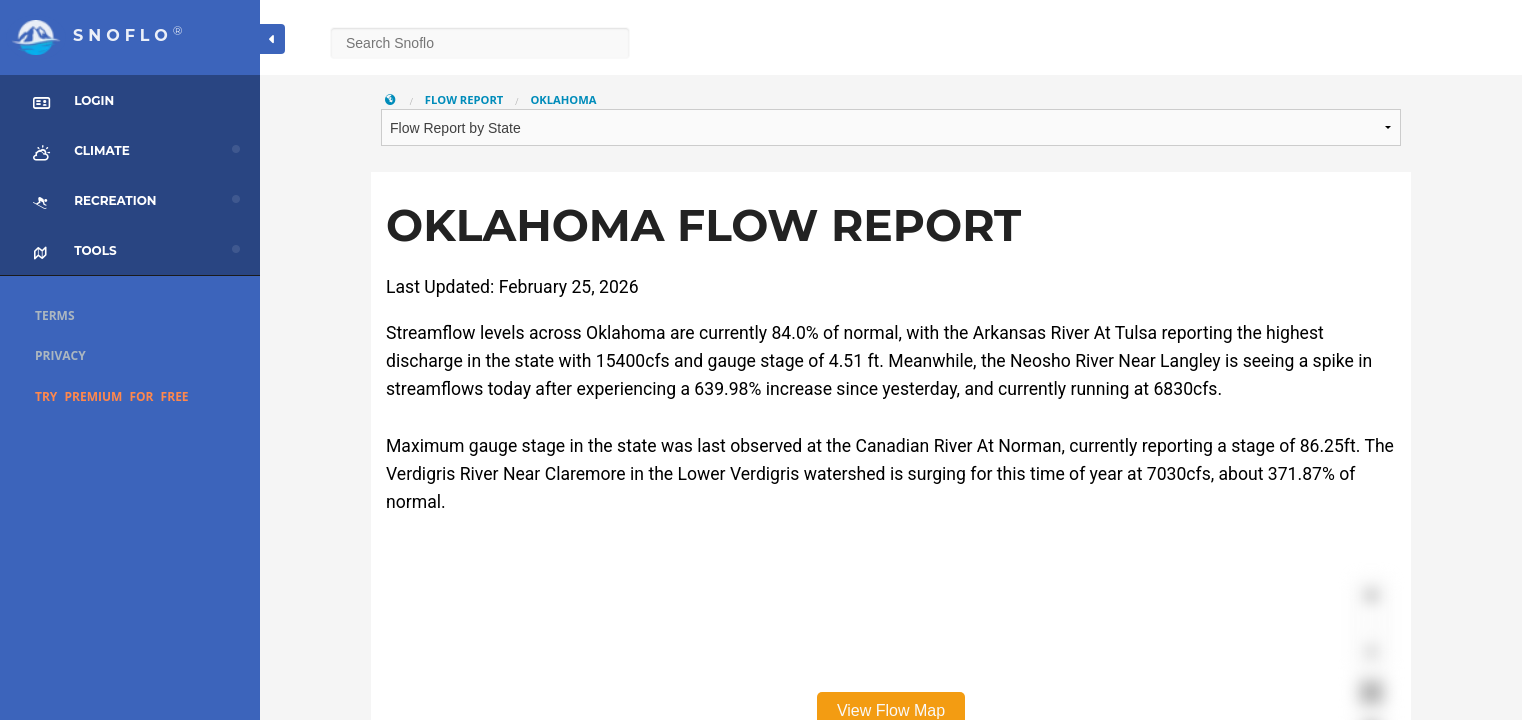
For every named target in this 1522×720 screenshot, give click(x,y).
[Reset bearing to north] (1371, 653)
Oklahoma (563, 99)
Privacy (60, 355)
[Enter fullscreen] (1371, 692)
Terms (55, 315)
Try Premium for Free (112, 396)
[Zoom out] (1371, 624)
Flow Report (464, 99)
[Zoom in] (1371, 595)
